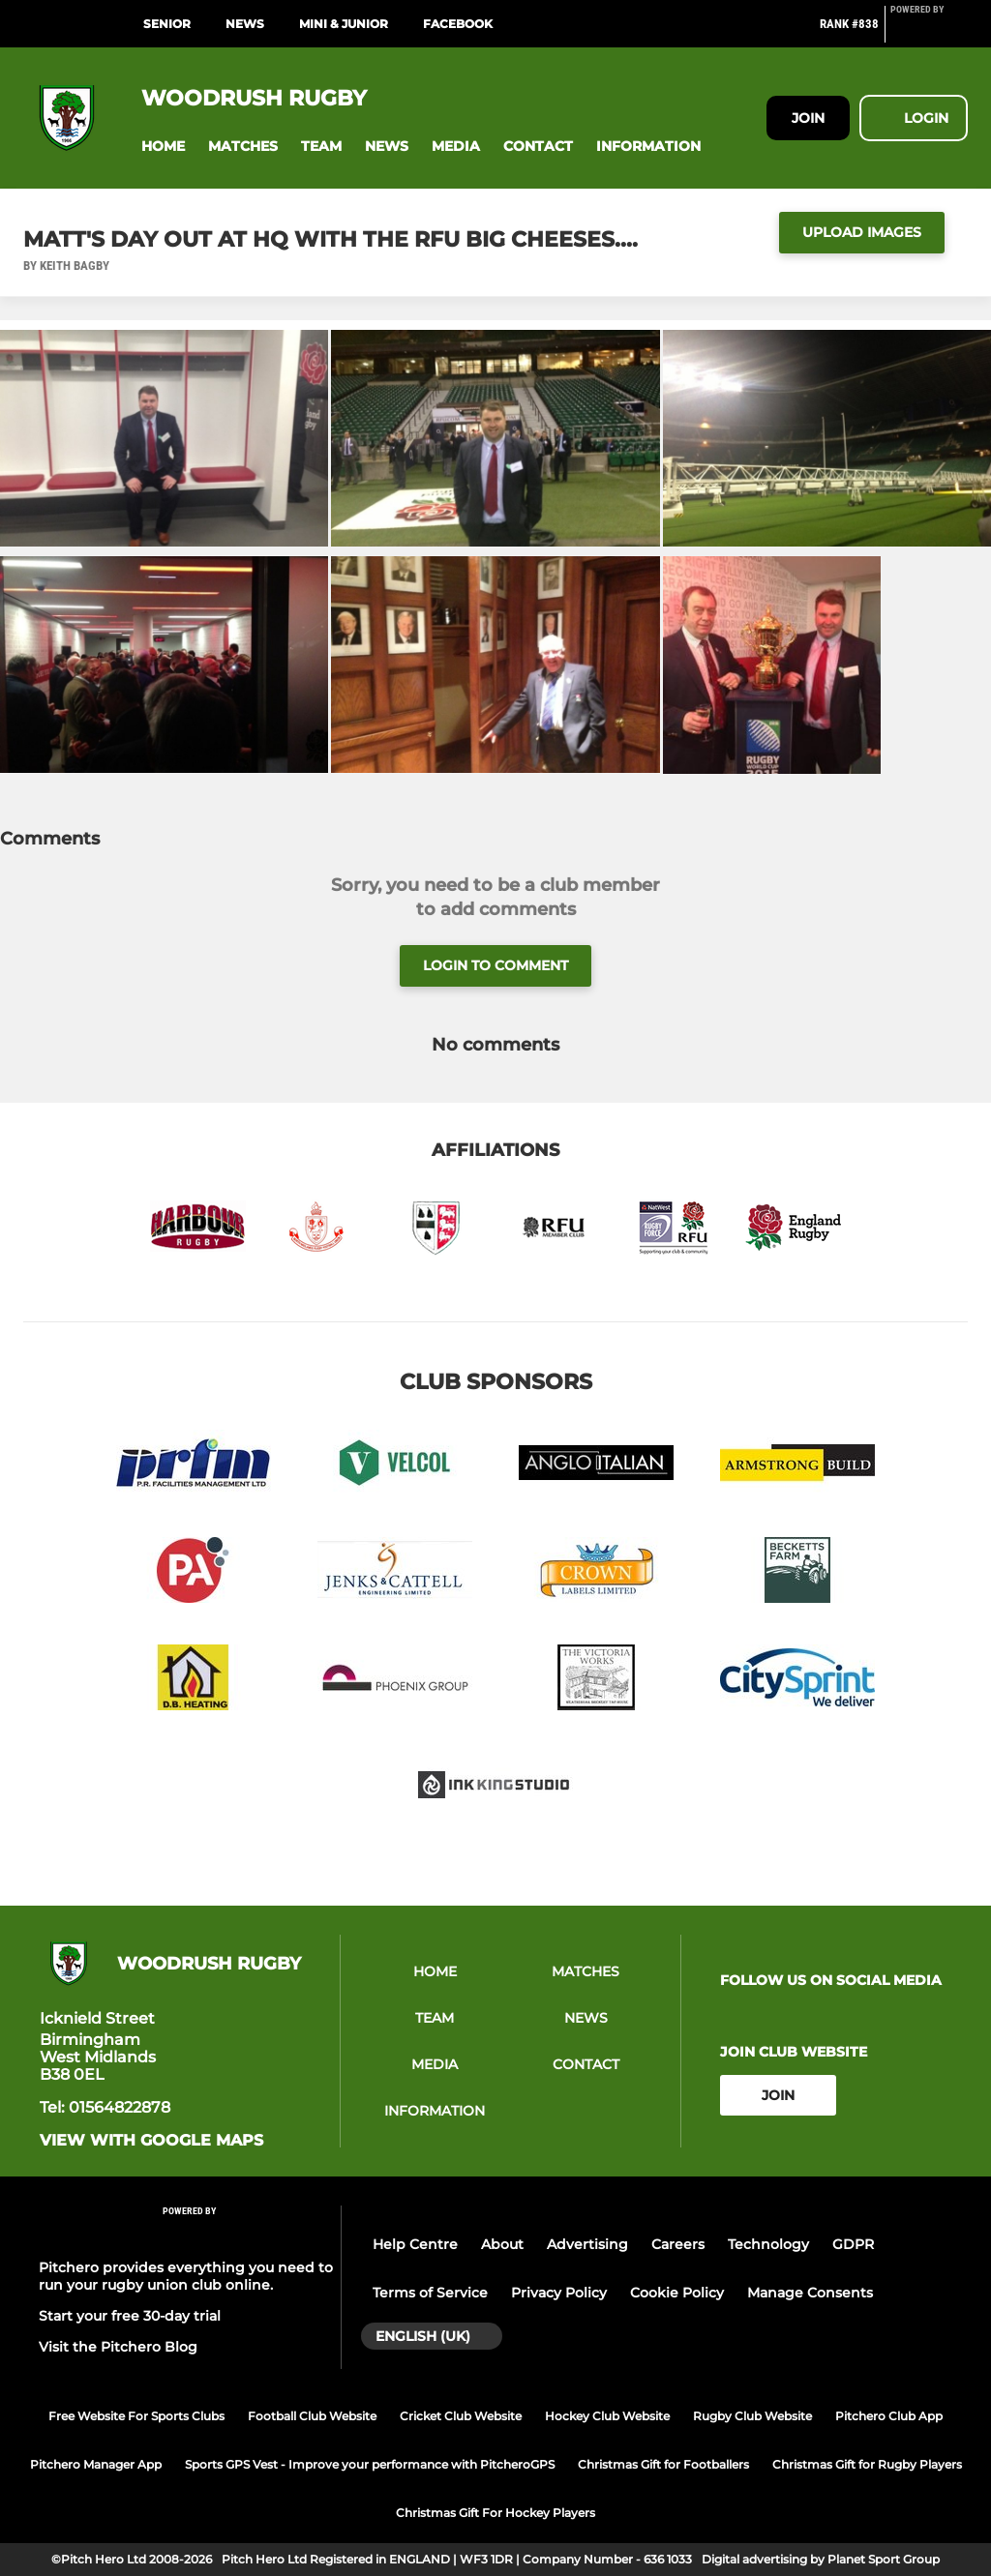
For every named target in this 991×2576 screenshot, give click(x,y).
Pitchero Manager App (96, 2464)
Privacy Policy (559, 2292)
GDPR (853, 2244)
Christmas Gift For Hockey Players (495, 2512)
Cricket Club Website (461, 2416)
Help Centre (415, 2244)
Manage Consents (810, 2292)
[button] (163, 146)
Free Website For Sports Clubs (136, 2416)
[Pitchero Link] (929, 32)
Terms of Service (430, 2292)
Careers (678, 2244)
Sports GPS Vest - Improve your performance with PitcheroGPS (370, 2464)
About (502, 2244)
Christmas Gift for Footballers (663, 2464)
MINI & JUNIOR (343, 23)
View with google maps (151, 2140)
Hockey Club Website (607, 2416)
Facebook (458, 23)
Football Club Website (312, 2416)
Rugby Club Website (752, 2416)
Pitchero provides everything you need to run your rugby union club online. (186, 2276)
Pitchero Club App (889, 2416)
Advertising (587, 2244)
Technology (768, 2244)
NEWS (244, 23)
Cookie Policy (677, 2292)
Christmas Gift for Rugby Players (867, 2464)
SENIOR (167, 23)
